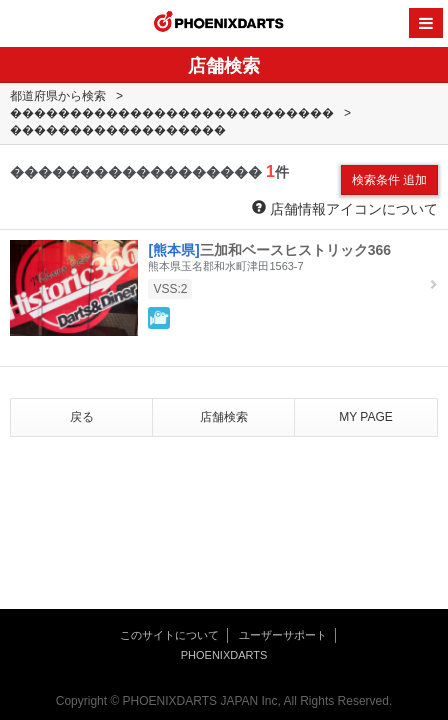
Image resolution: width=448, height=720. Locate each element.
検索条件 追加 (389, 180)
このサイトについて (169, 635)
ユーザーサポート (283, 635)
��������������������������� (172, 113)
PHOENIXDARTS (219, 24)
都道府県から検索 (58, 96)
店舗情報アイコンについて (345, 208)
